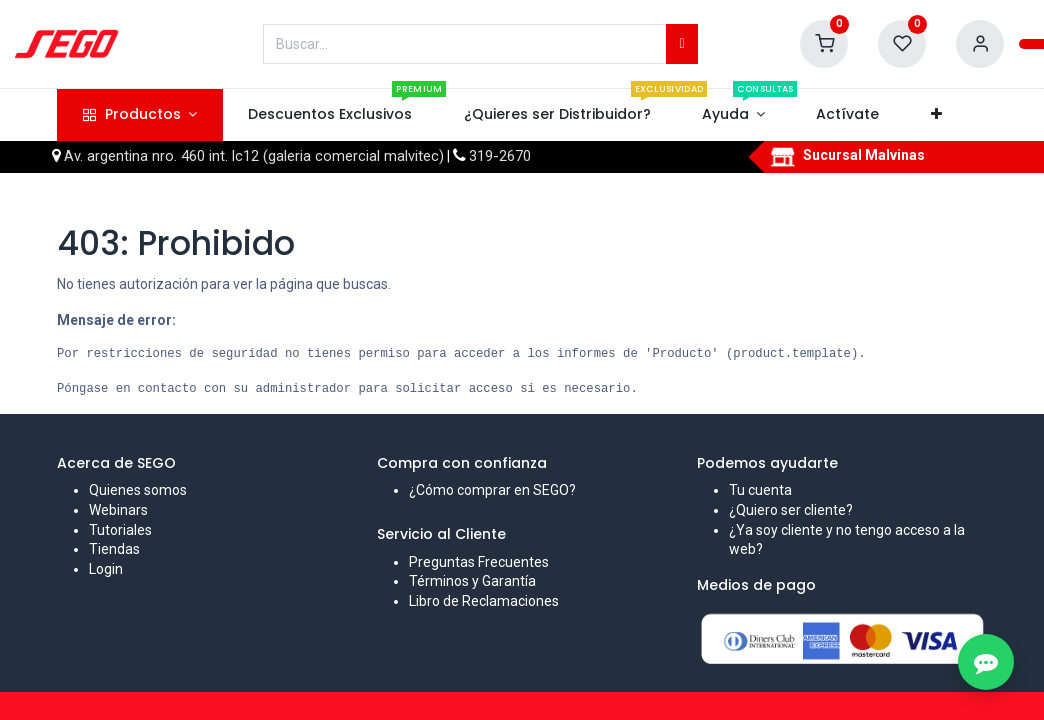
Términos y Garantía (472, 581)
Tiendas (114, 549)
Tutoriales (120, 530)
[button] (936, 115)
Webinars (118, 510)
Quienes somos (138, 490)
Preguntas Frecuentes (479, 562)
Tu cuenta (760, 490)
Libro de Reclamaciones (484, 601)
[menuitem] (330, 115)
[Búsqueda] (681, 44)
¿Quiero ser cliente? (791, 510)
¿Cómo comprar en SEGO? (492, 490)
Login (106, 569)
